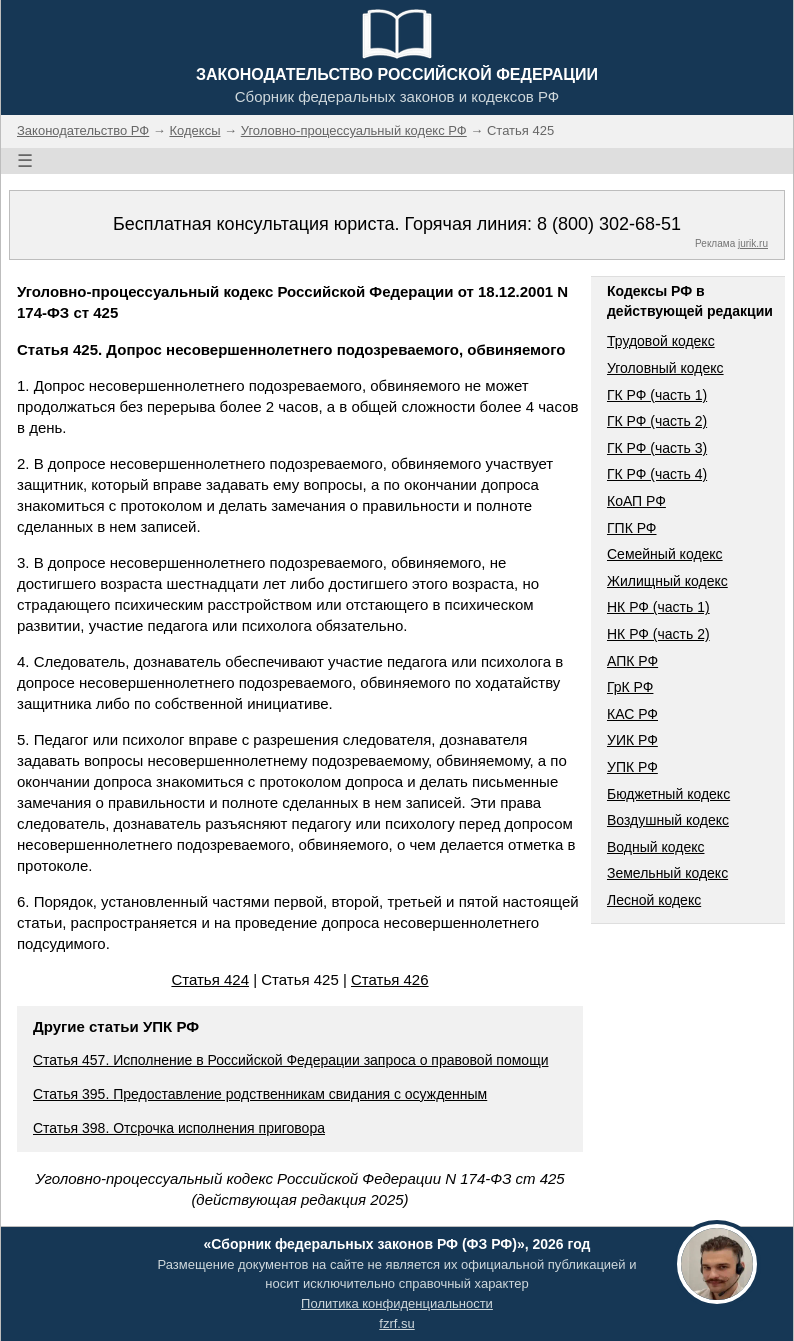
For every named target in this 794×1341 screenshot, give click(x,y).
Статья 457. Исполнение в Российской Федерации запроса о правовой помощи (290, 1060)
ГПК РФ (632, 528)
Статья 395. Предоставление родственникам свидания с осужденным (260, 1094)
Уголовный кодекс (665, 368)
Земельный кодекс (667, 873)
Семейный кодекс (665, 554)
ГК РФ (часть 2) (657, 421)
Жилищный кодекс (667, 581)
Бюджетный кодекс (668, 794)
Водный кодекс (656, 847)
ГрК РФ (630, 687)
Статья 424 (210, 979)
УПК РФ (632, 767)
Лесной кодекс (654, 900)
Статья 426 (390, 979)
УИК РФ (632, 740)
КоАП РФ (636, 501)
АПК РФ (632, 661)
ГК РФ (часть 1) (657, 395)
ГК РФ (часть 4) (657, 474)
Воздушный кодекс (668, 820)
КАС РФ (632, 714)
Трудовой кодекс (661, 341)
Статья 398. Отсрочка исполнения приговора (179, 1128)
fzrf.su (396, 1323)
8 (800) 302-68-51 (609, 224)
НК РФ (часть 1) (658, 607)
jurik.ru (753, 243)
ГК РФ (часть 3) (657, 448)
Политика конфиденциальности (397, 1303)
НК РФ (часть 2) (658, 634)
